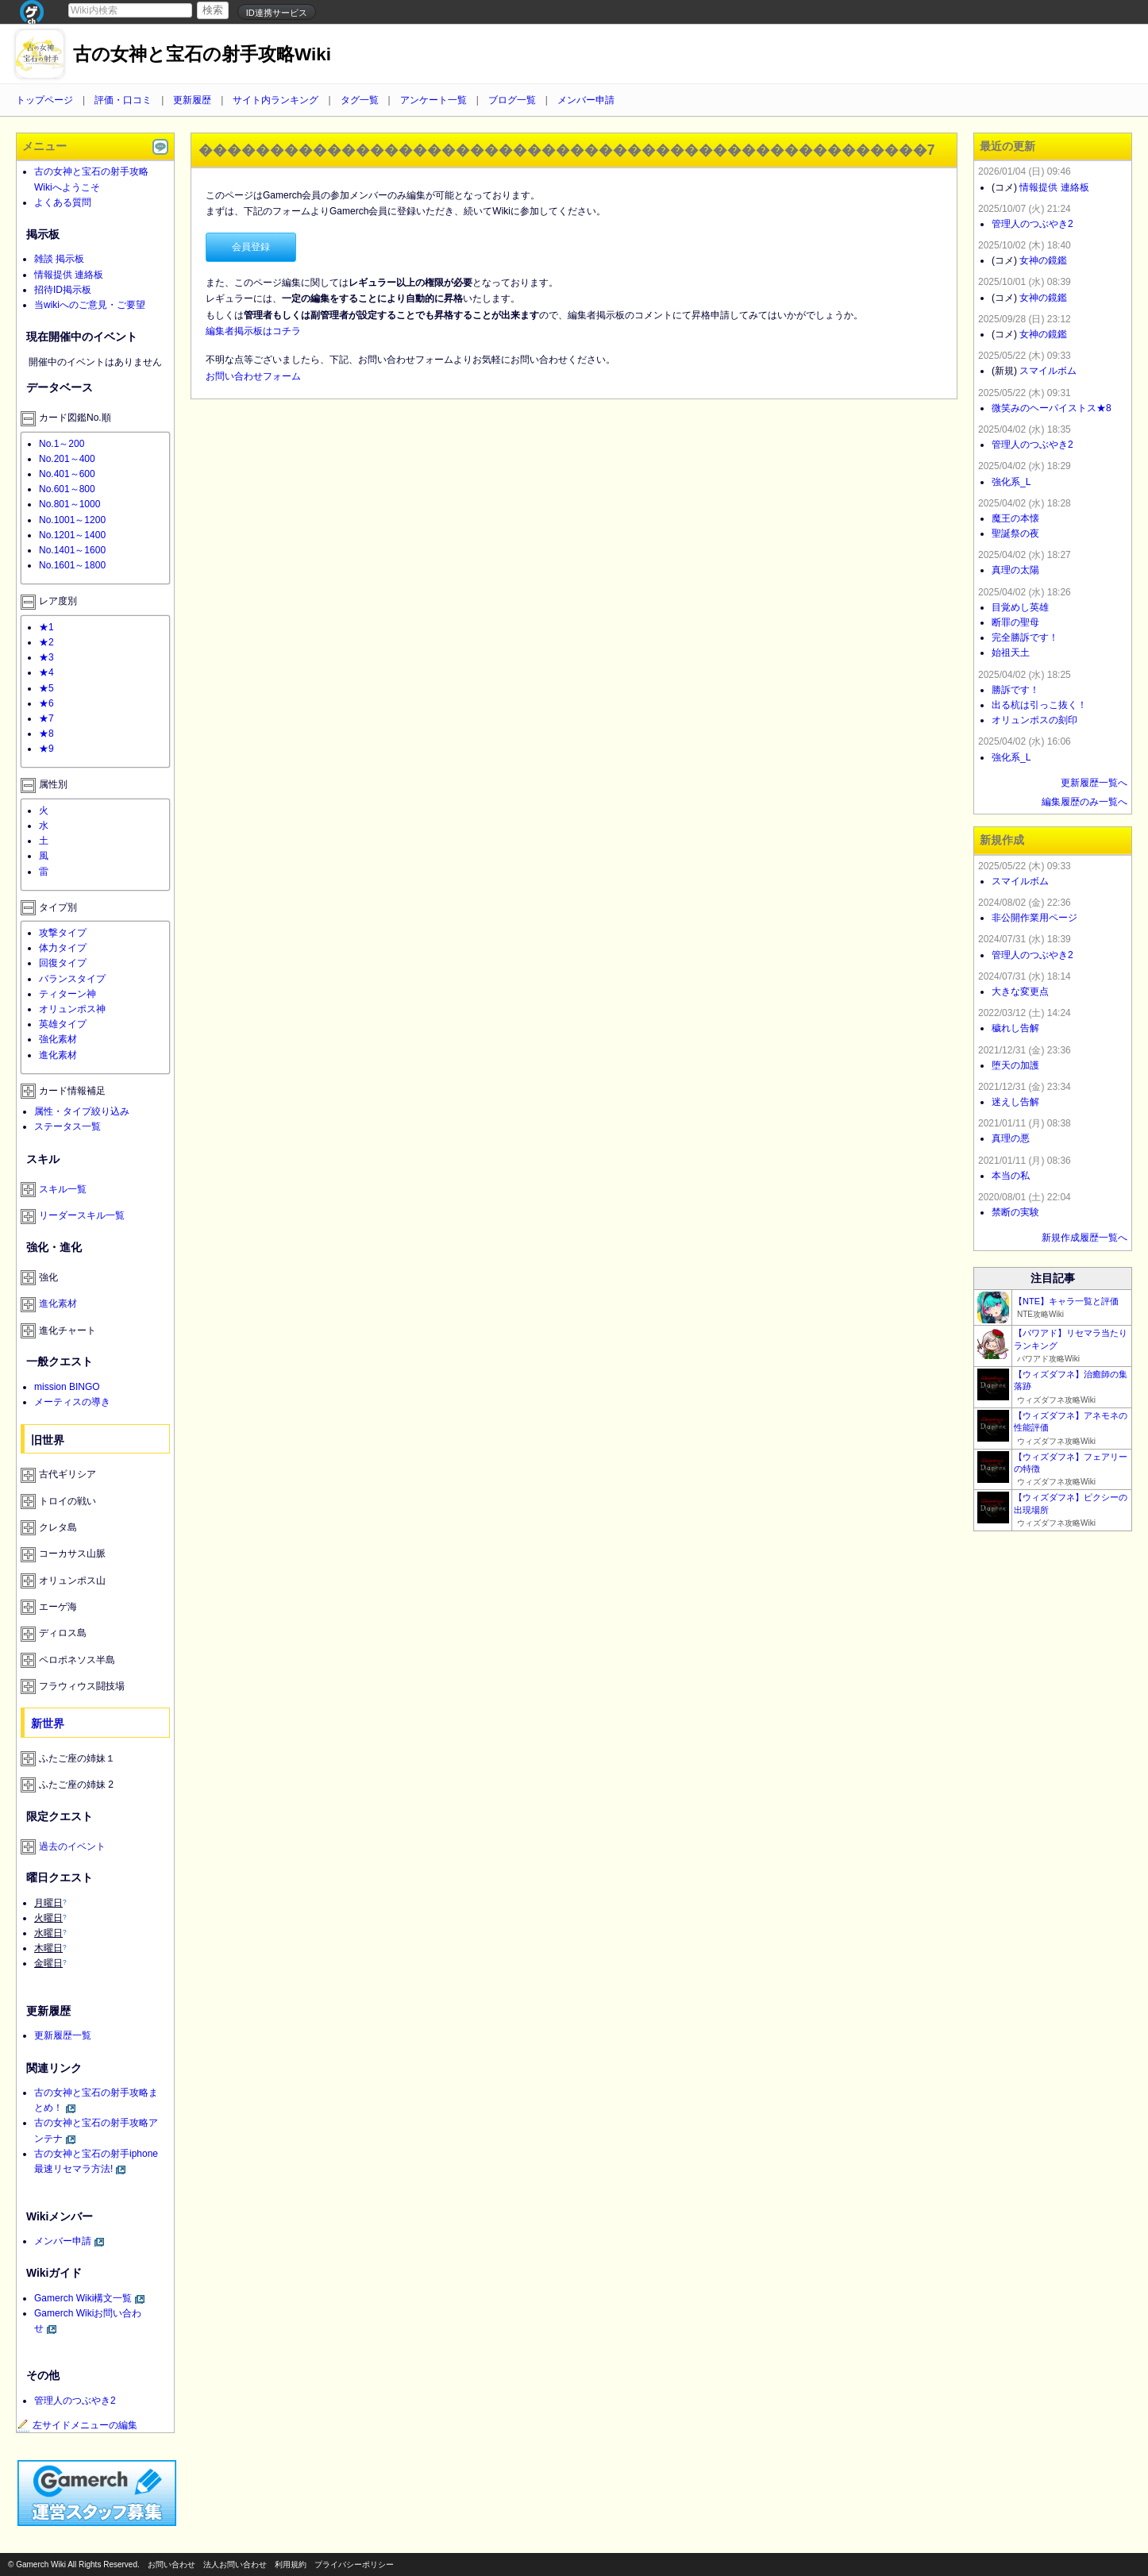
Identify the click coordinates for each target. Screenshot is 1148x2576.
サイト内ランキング (275, 100)
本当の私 (1011, 1175)
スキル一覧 (63, 1189)
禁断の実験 (1015, 1212)
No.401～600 (67, 473)
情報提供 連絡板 (68, 274)
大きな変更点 (1020, 991)
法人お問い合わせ (235, 2564)
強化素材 (58, 1039)
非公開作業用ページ (1034, 917)
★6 (46, 703)
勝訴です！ (1015, 689)
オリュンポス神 (72, 1009)
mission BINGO (67, 1386)
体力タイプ (63, 947)
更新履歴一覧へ (1094, 782)
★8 (46, 733)
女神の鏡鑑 (1043, 260)
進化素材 (58, 1055)
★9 (46, 748)
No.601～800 (67, 489)
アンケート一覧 (433, 100)
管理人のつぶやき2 (75, 2400)
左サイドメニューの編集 (77, 2425)
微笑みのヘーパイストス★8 (1051, 408)
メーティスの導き (72, 1401)
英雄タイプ (63, 1024)
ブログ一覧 (512, 100)
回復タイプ (63, 962)
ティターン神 (67, 993)
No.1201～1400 (72, 535)
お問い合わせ (171, 2564)
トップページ (44, 100)
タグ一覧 (360, 100)
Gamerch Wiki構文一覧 (83, 2298)
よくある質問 (62, 202)
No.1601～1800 (72, 565)
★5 (46, 688)
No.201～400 (67, 458)
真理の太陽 (1015, 570)
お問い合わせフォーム (253, 376)
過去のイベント (72, 1846)
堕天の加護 (1015, 1065)
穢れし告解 (1015, 1028)
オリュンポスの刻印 (1034, 720)
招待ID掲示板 (62, 289)
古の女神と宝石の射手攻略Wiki (202, 54)
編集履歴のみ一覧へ (1084, 801)
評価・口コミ (123, 100)
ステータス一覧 (67, 1126)
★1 (46, 627)
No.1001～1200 (72, 520)
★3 (46, 657)
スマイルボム (1048, 370)
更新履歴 (192, 100)
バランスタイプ (72, 978)
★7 (46, 718)
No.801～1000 (69, 504)
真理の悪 (1011, 1138)
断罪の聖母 (1015, 622)
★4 (46, 672)
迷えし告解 (1015, 1101)
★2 (46, 642)
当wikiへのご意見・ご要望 (89, 304)
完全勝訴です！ (1025, 637)
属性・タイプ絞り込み (81, 1111)
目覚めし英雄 (1020, 607)
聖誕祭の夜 (1015, 533)
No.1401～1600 (72, 550)
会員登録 (251, 246)
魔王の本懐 (1015, 518)
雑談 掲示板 (59, 258)
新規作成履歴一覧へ (1084, 1237)
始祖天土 (1011, 652)
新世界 (47, 1723)
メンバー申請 (585, 100)
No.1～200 (61, 443)
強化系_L (1011, 481)
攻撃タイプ (63, 932)
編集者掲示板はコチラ (253, 331)
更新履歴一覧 (62, 2035)
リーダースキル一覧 (82, 1215)
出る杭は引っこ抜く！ (1039, 704)
